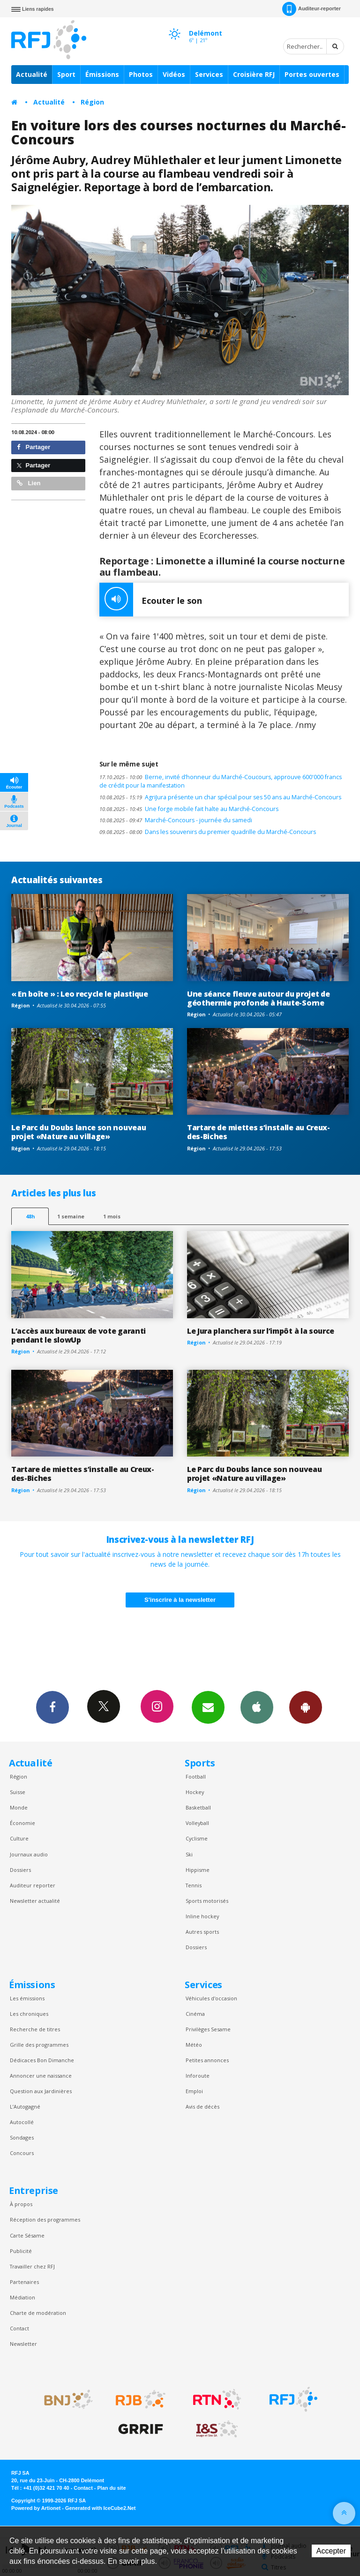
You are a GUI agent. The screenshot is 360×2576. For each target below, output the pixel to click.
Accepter (331, 2551)
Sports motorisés (207, 1901)
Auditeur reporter (32, 1885)
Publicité (21, 2251)
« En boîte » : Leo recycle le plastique (79, 994)
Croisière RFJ (254, 74)
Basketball (198, 1807)
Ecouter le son (150, 599)
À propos (21, 2204)
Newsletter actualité (35, 1901)
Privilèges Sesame (208, 2029)
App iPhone (256, 1707)
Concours (22, 2153)
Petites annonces (207, 2060)
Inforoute (198, 2076)
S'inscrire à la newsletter (180, 1599)
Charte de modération (38, 2313)
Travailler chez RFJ (32, 2266)
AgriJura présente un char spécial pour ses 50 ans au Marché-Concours (220, 797)
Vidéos (174, 74)
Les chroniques (29, 2014)
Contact (19, 2328)
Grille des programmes (39, 2045)
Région (92, 102)
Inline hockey (202, 1916)
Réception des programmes (45, 2219)
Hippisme (198, 1870)
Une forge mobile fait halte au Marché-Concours (188, 809)
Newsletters (208, 1707)
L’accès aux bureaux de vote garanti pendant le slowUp (78, 1335)
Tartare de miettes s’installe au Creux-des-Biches (258, 1132)
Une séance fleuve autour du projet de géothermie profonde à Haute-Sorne (258, 998)
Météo (194, 2045)
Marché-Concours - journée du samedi (175, 820)
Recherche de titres (35, 2029)
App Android (305, 1707)
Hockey (195, 1792)
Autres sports (202, 1932)
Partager (33, 447)
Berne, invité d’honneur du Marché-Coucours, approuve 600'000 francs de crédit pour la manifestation (220, 781)
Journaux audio (29, 1854)
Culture (19, 1838)
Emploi (194, 2091)
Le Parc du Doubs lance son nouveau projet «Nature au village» (78, 1132)
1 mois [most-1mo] (111, 1216)
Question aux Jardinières (41, 2091)
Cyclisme (197, 1838)
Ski (189, 1854)
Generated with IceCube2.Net (100, 2508)
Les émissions (27, 1998)
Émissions (102, 74)
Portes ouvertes (312, 74)
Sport (66, 74)
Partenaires (24, 2282)
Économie (22, 1823)
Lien (28, 483)
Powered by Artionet (35, 2508)
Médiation (22, 2297)
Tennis (194, 1885)
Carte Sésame (27, 2235)
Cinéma (195, 2014)
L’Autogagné (25, 2106)
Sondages (22, 2137)
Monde (19, 1807)
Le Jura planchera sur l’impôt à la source (260, 1331)
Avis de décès (202, 2106)
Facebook (52, 1707)
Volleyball (197, 1823)
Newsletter (23, 2344)
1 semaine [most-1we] (70, 1216)
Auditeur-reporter (311, 9)
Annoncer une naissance (41, 2076)
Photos (141, 74)
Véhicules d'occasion (211, 1998)
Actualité (31, 74)
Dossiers (20, 1870)
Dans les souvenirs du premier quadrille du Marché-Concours (207, 832)
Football (196, 1776)
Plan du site (111, 2488)
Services (209, 74)
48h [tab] (30, 1216)
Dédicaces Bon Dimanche (42, 2060)
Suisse (17, 1792)
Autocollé (22, 2122)
